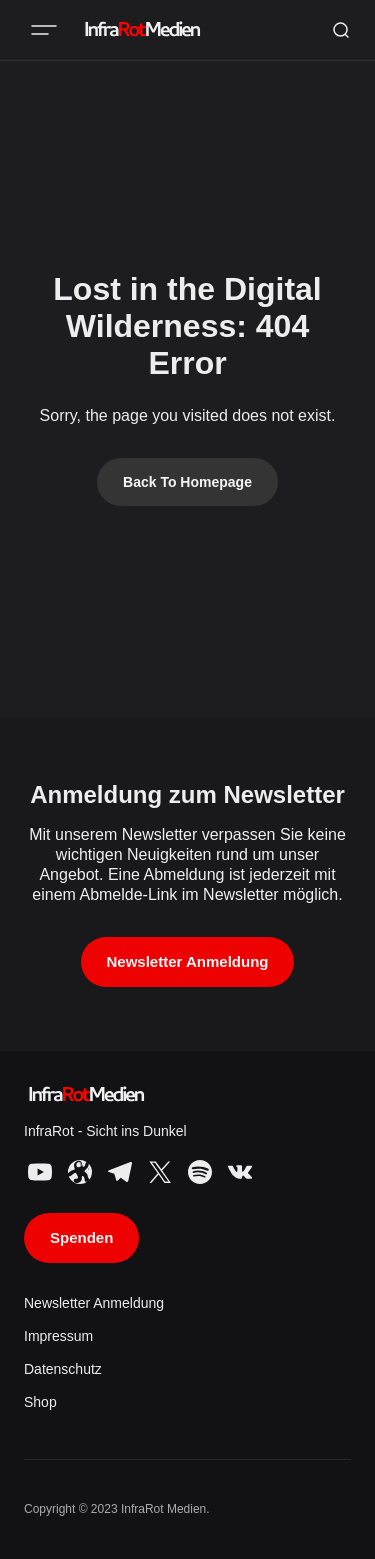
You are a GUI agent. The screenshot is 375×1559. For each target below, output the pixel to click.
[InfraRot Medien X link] (160, 1172)
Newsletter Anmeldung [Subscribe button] (188, 961)
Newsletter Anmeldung (94, 1303)
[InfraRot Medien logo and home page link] (141, 30)
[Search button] (341, 30)
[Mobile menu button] (44, 30)
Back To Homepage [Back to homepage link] (187, 482)
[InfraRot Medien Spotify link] (200, 1172)
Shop (40, 1402)
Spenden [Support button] (81, 1237)
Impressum (58, 1336)
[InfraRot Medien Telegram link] (120, 1172)
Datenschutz (63, 1369)
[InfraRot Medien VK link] (238, 1172)
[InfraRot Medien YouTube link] (42, 1172)
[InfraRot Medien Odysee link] (80, 1172)
